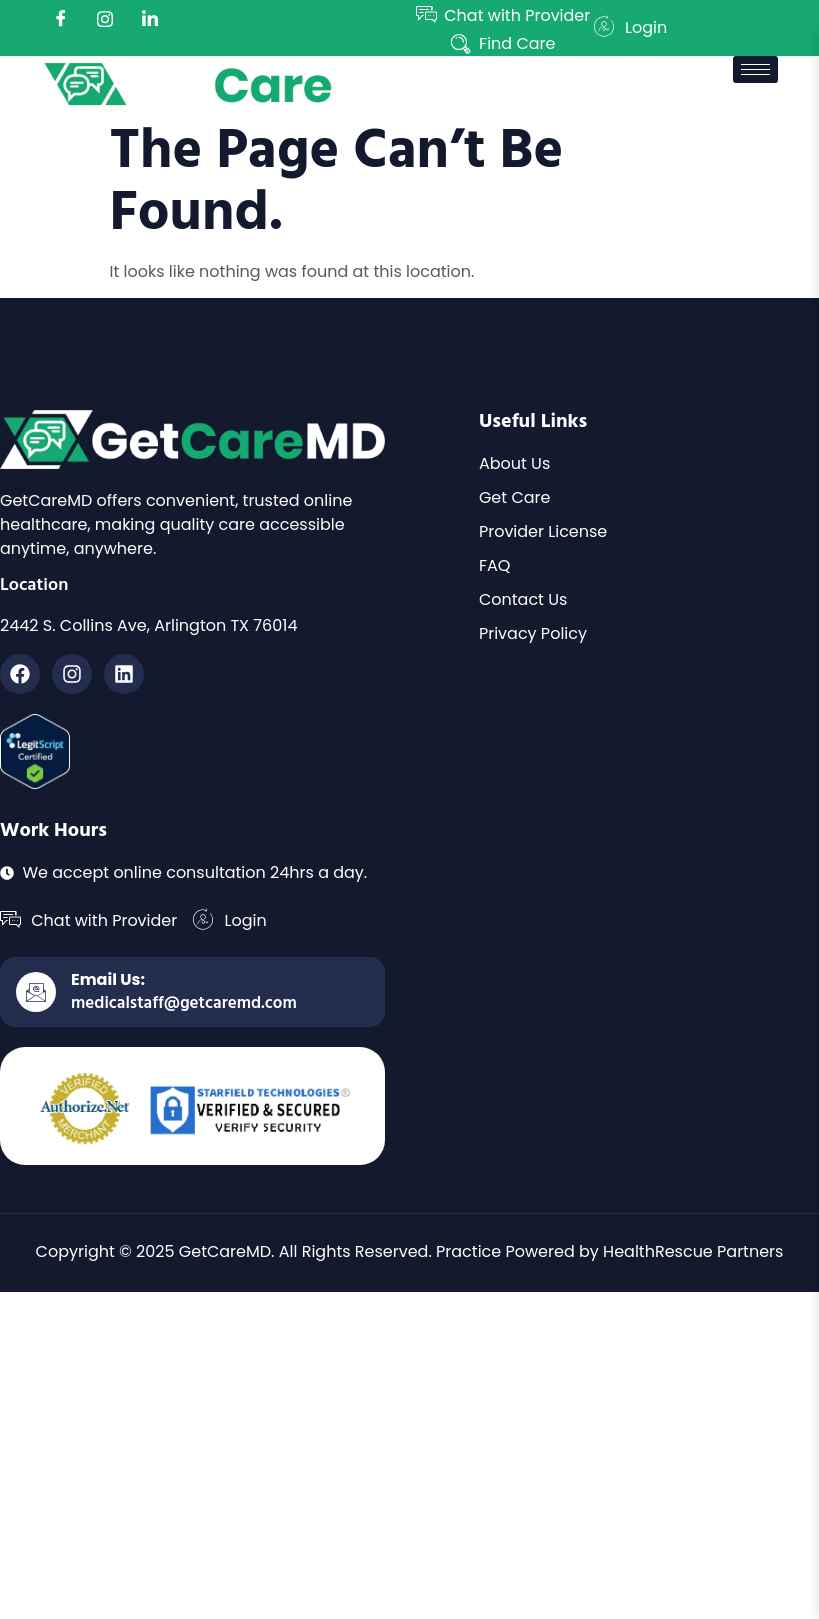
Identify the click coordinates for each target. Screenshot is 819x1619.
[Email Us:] (36, 992)
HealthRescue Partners (693, 1251)
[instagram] (105, 20)
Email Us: (108, 979)
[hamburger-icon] (755, 69)
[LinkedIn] (150, 20)
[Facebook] (61, 20)
